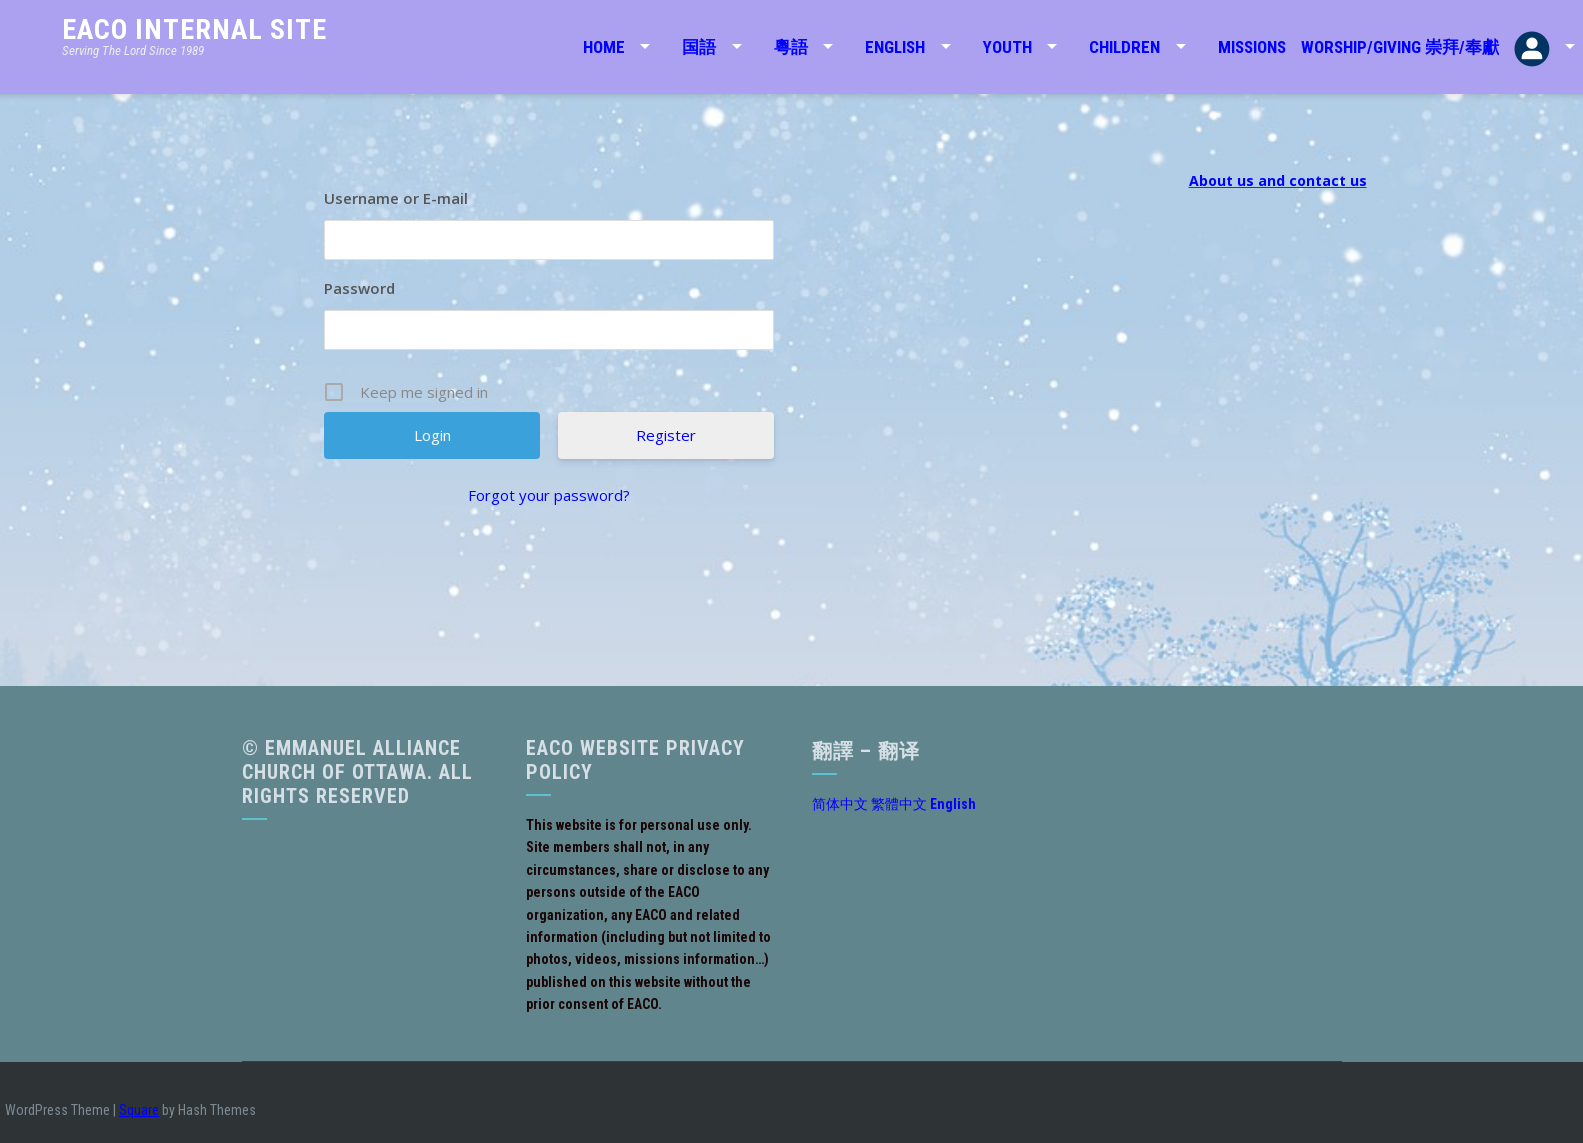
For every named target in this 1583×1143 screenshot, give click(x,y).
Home (604, 47)
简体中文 (840, 804)
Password (359, 288)
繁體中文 (899, 804)
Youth (1007, 47)
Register (666, 435)
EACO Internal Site (194, 29)
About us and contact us (1278, 180)
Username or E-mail (396, 198)
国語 (699, 47)
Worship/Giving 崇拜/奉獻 (1400, 47)
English (895, 47)
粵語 (791, 47)
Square (139, 1110)
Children (1124, 47)
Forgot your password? (549, 495)
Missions (1252, 47)
